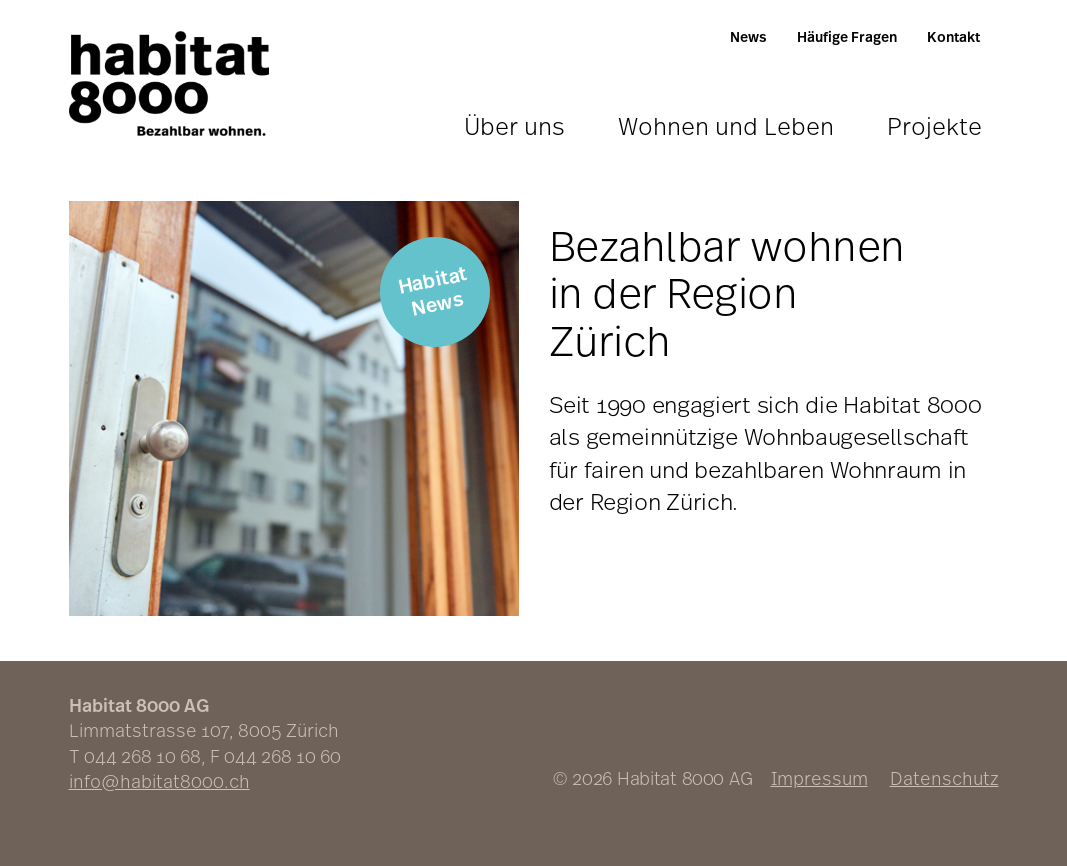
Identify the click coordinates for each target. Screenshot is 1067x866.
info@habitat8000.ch (159, 781)
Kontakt (953, 36)
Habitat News (432, 290)
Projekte (934, 125)
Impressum (819, 778)
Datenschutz (944, 778)
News (748, 36)
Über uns (514, 125)
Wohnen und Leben (726, 125)
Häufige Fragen (847, 36)
